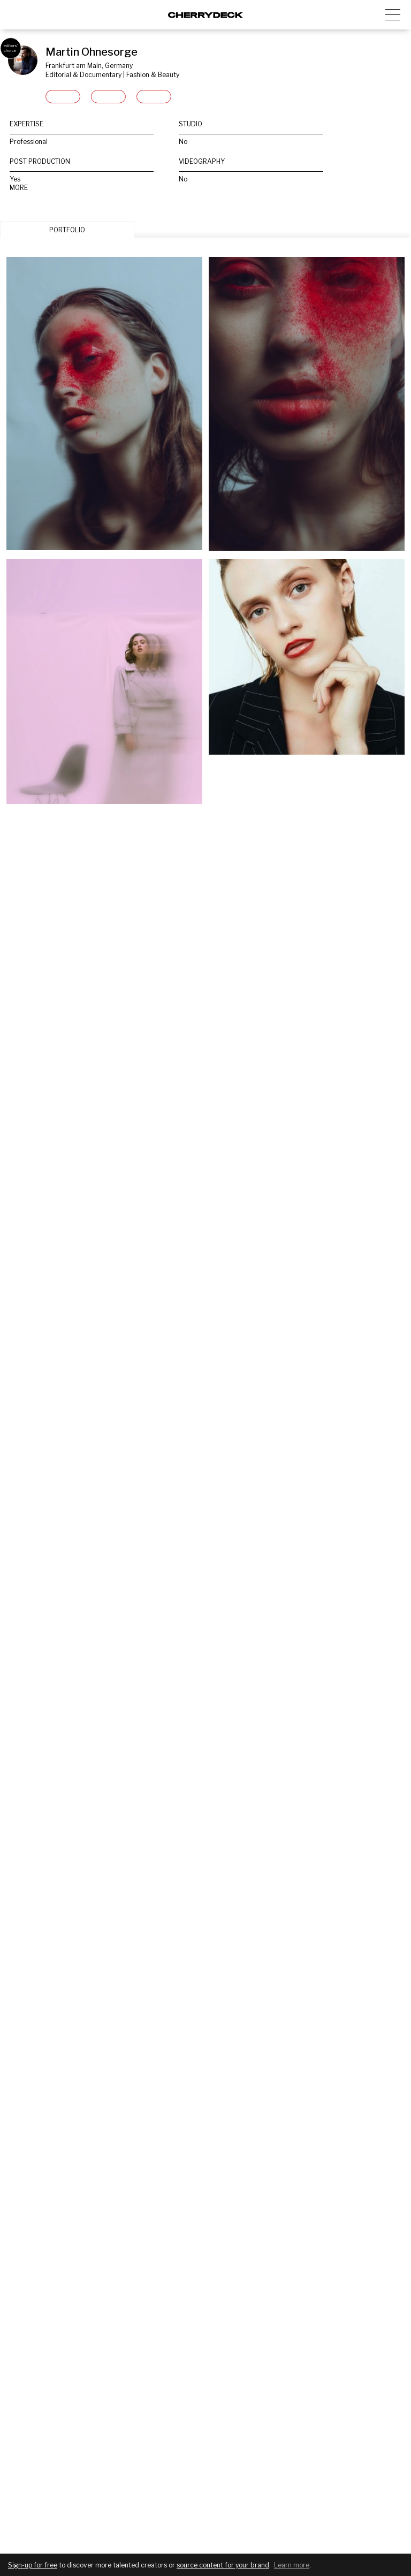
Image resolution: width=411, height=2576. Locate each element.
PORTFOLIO (67, 230)
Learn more (291, 2565)
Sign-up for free (32, 2565)
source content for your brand (223, 2565)
